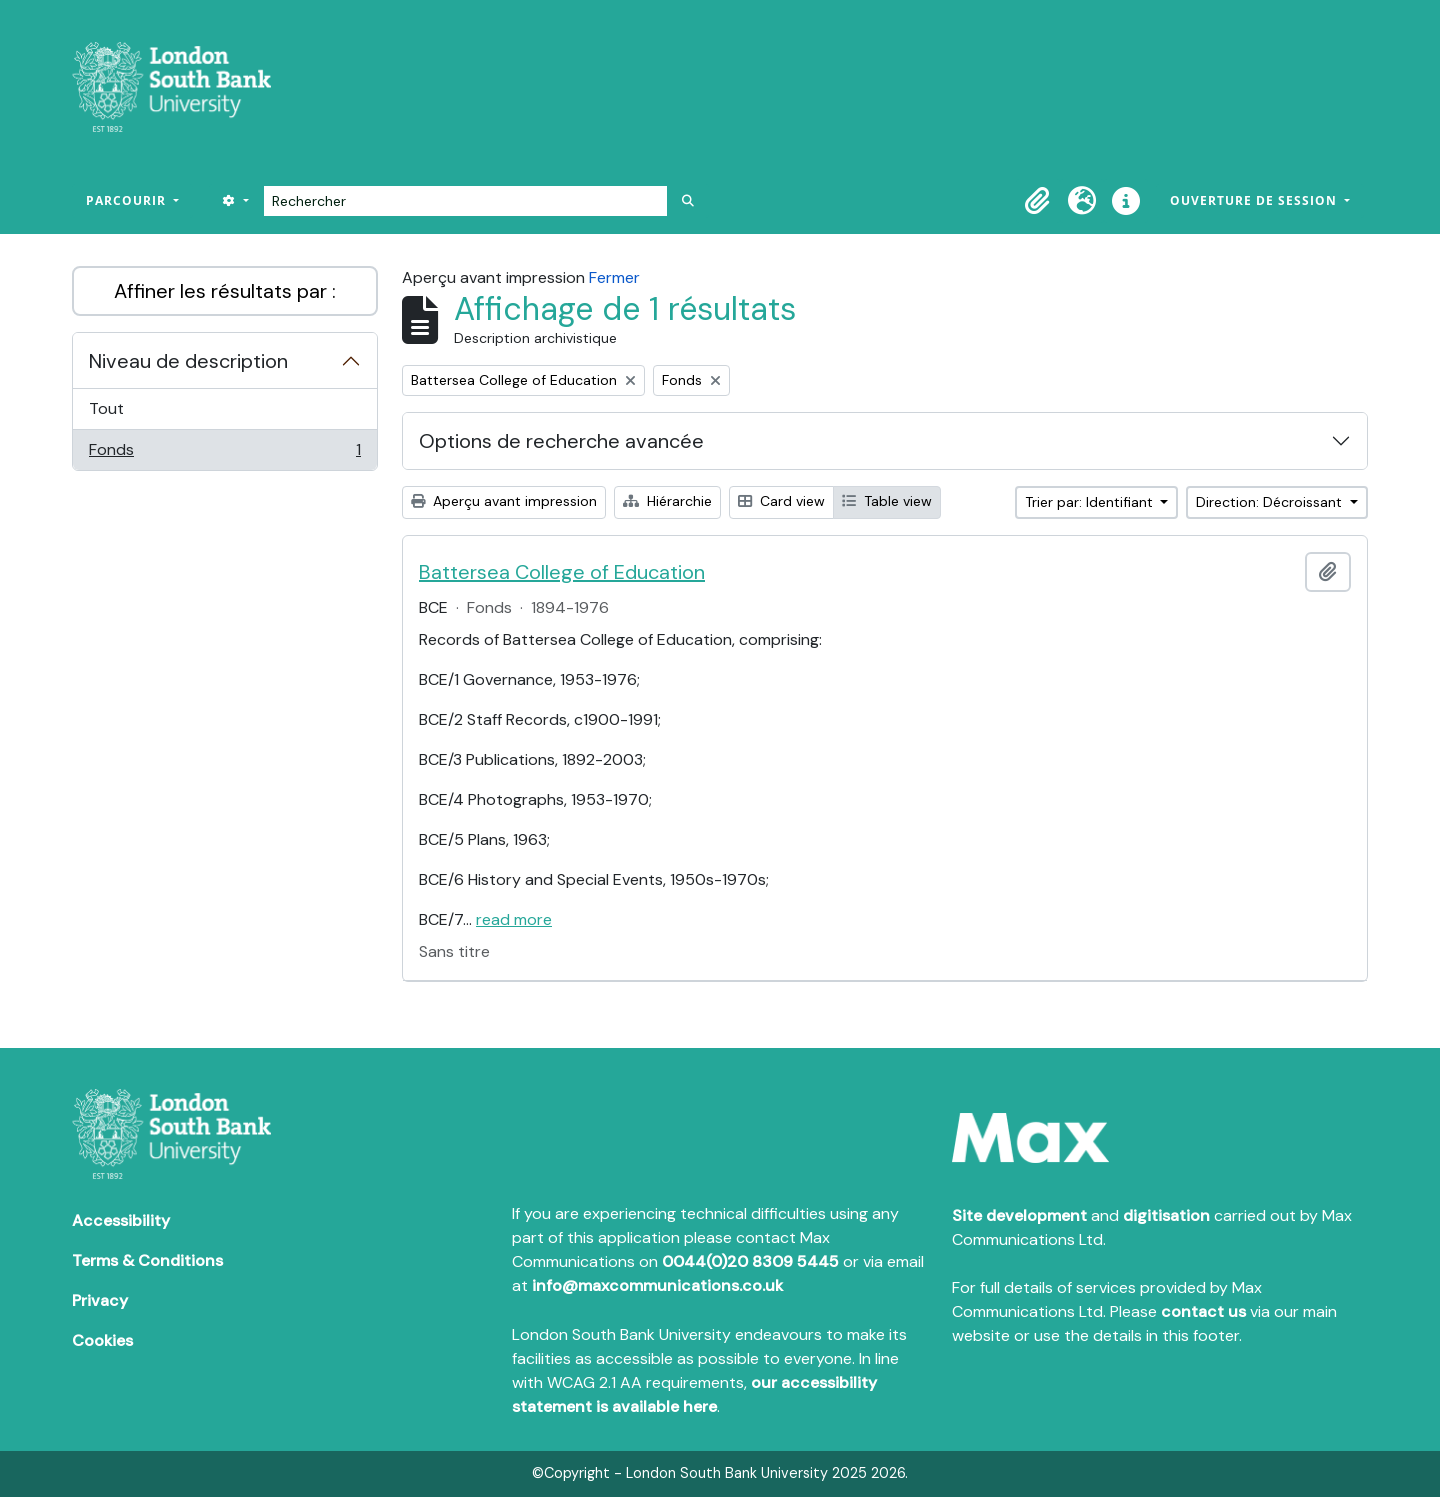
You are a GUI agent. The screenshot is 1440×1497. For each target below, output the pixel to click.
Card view (781, 501)
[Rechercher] (465, 201)
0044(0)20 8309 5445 (750, 1261)
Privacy (100, 1300)
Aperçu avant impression (504, 501)
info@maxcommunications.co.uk (657, 1285)
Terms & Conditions (147, 1260)
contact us (1203, 1311)
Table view (887, 501)
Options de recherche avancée (561, 441)
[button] (1038, 201)
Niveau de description (188, 361)
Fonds (224, 454)
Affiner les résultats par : (225, 291)
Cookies (102, 1340)
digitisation (1166, 1215)
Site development (1019, 1215)
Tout (106, 408)
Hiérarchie (667, 501)
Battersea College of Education (562, 572)
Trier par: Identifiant (1091, 502)
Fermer (614, 277)
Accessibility (121, 1220)
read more (514, 919)
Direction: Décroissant (1271, 502)
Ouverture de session (1255, 200)
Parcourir (128, 200)
